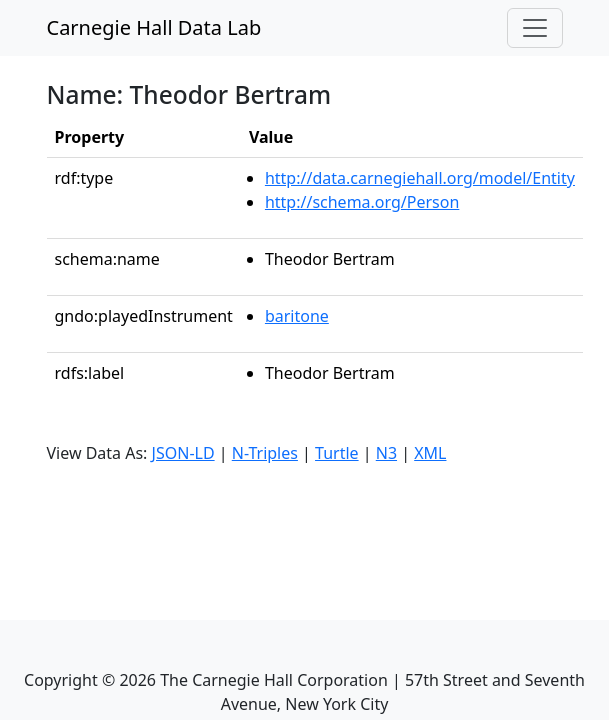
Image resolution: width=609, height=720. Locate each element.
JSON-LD (183, 453)
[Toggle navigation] (535, 28)
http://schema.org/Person (362, 202)
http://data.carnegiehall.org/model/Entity (420, 178)
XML (430, 453)
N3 (386, 453)
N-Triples (265, 453)
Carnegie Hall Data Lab (154, 27)
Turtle (337, 453)
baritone (297, 316)
